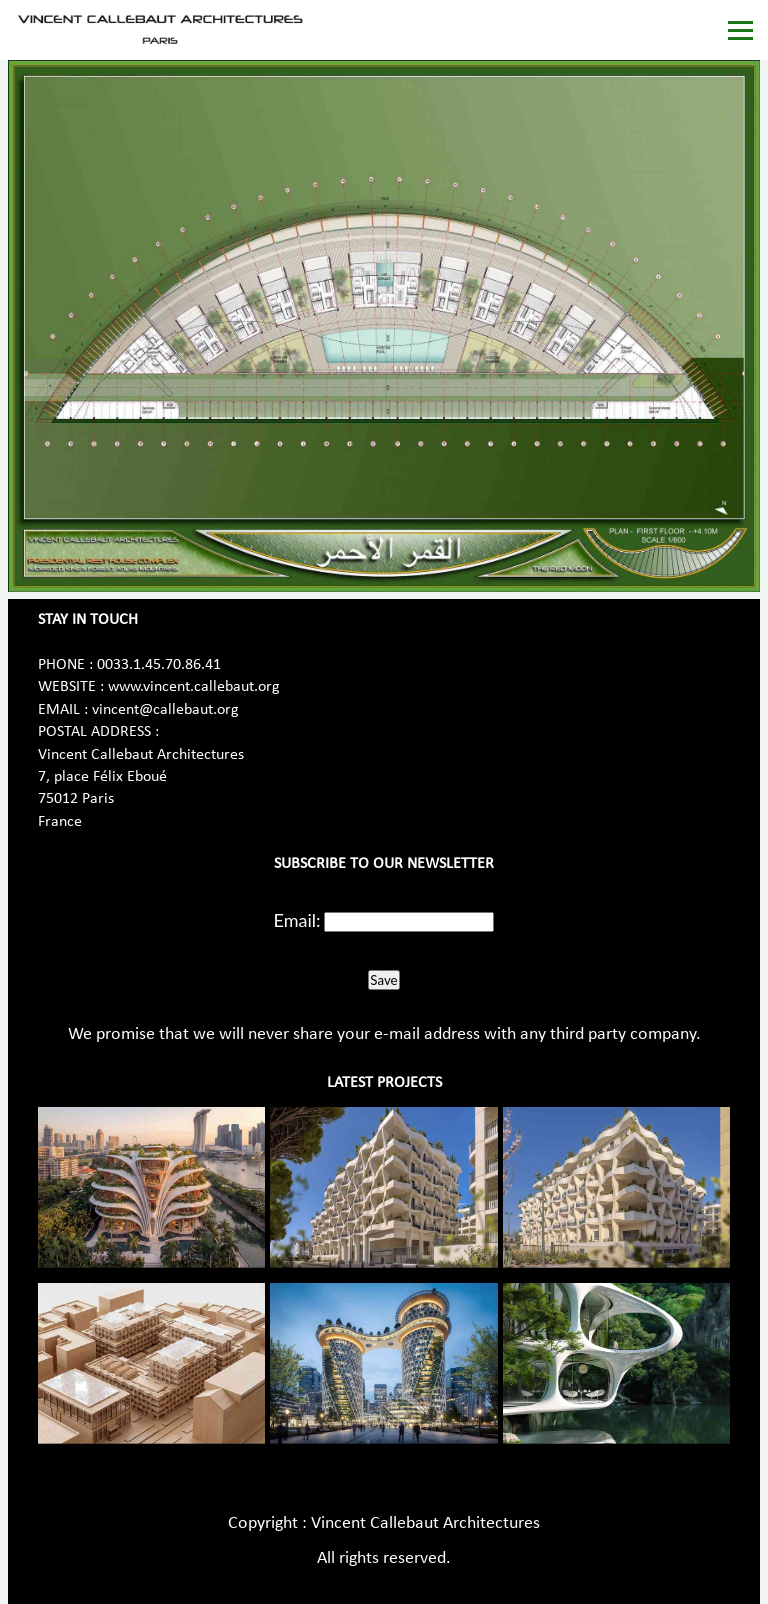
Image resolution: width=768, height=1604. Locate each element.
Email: (297, 920)
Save (383, 980)
